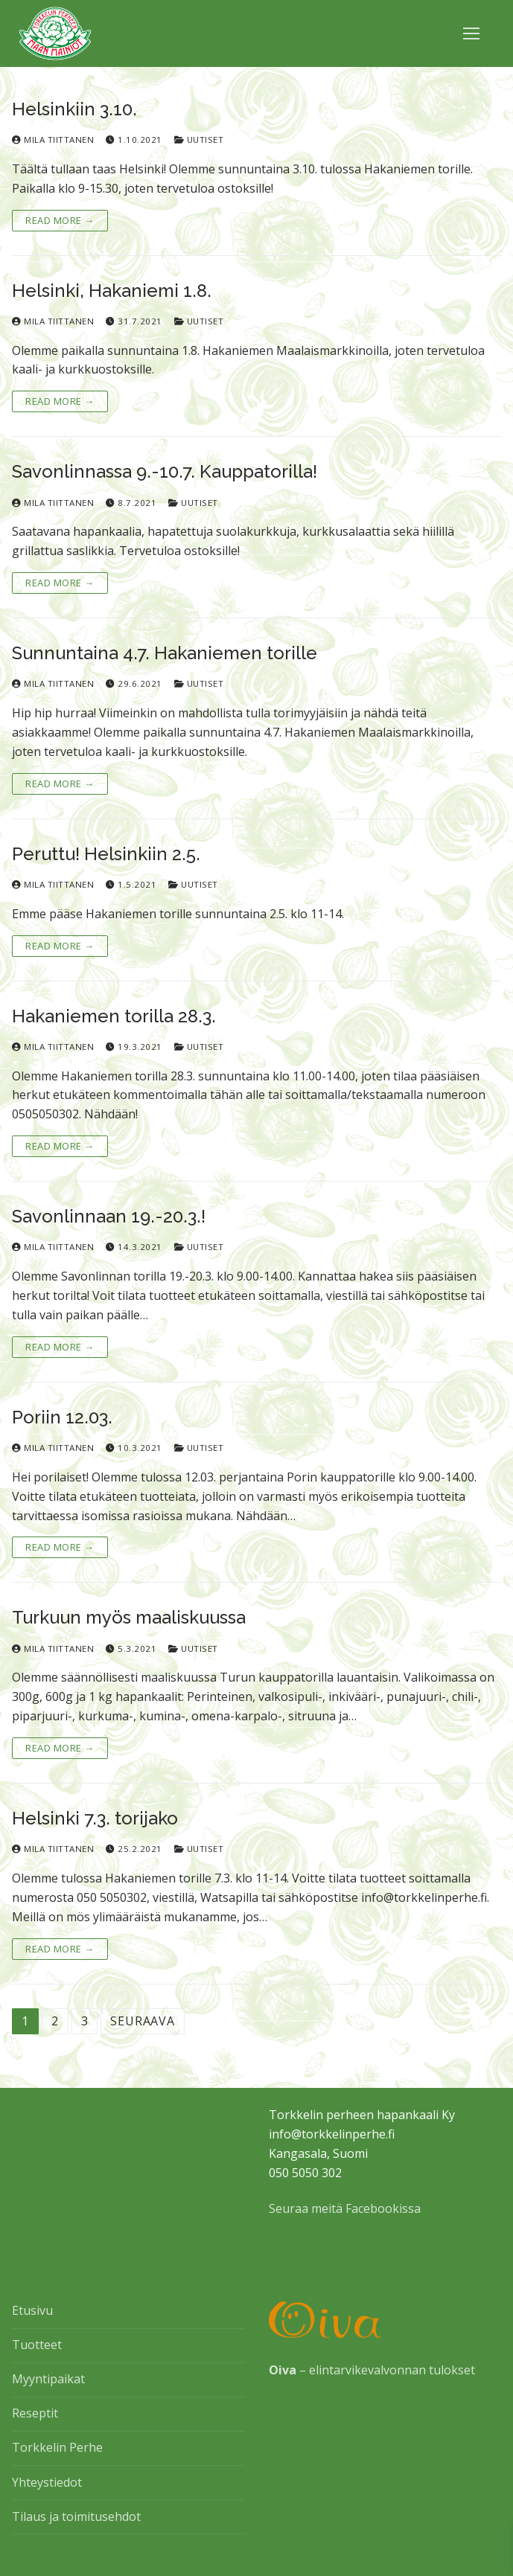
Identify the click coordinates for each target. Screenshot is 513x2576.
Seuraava (142, 2021)
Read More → (60, 220)
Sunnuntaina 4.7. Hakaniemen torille (164, 653)
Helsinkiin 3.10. (74, 109)
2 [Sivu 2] (55, 2021)
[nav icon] (471, 33)
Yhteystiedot (47, 2482)
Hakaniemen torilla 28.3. (114, 1016)
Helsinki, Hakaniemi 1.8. (111, 290)
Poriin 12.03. (62, 1417)
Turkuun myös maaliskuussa (129, 1617)
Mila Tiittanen (53, 139)
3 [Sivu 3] (85, 2021)
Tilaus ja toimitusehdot (76, 2516)
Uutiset (199, 139)
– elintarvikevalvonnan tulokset (372, 2370)
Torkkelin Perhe (57, 2447)
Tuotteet (37, 2344)
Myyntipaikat (48, 2379)
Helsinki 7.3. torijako (95, 1818)
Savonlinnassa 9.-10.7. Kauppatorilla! (164, 471)
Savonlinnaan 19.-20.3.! (108, 1216)
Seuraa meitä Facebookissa (345, 2208)
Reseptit (35, 2413)
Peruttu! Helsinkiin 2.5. (106, 854)
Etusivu (32, 2310)
